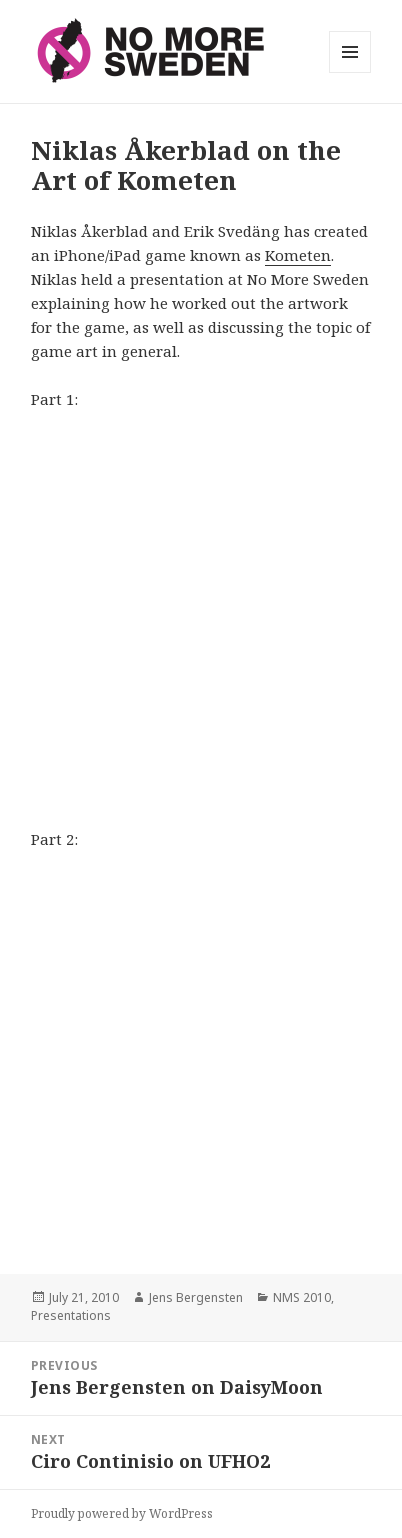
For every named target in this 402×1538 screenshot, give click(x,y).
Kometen (298, 255)
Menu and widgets (350, 72)
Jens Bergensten (196, 1297)
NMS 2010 (302, 1297)
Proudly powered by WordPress (122, 1513)
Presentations (71, 1315)
